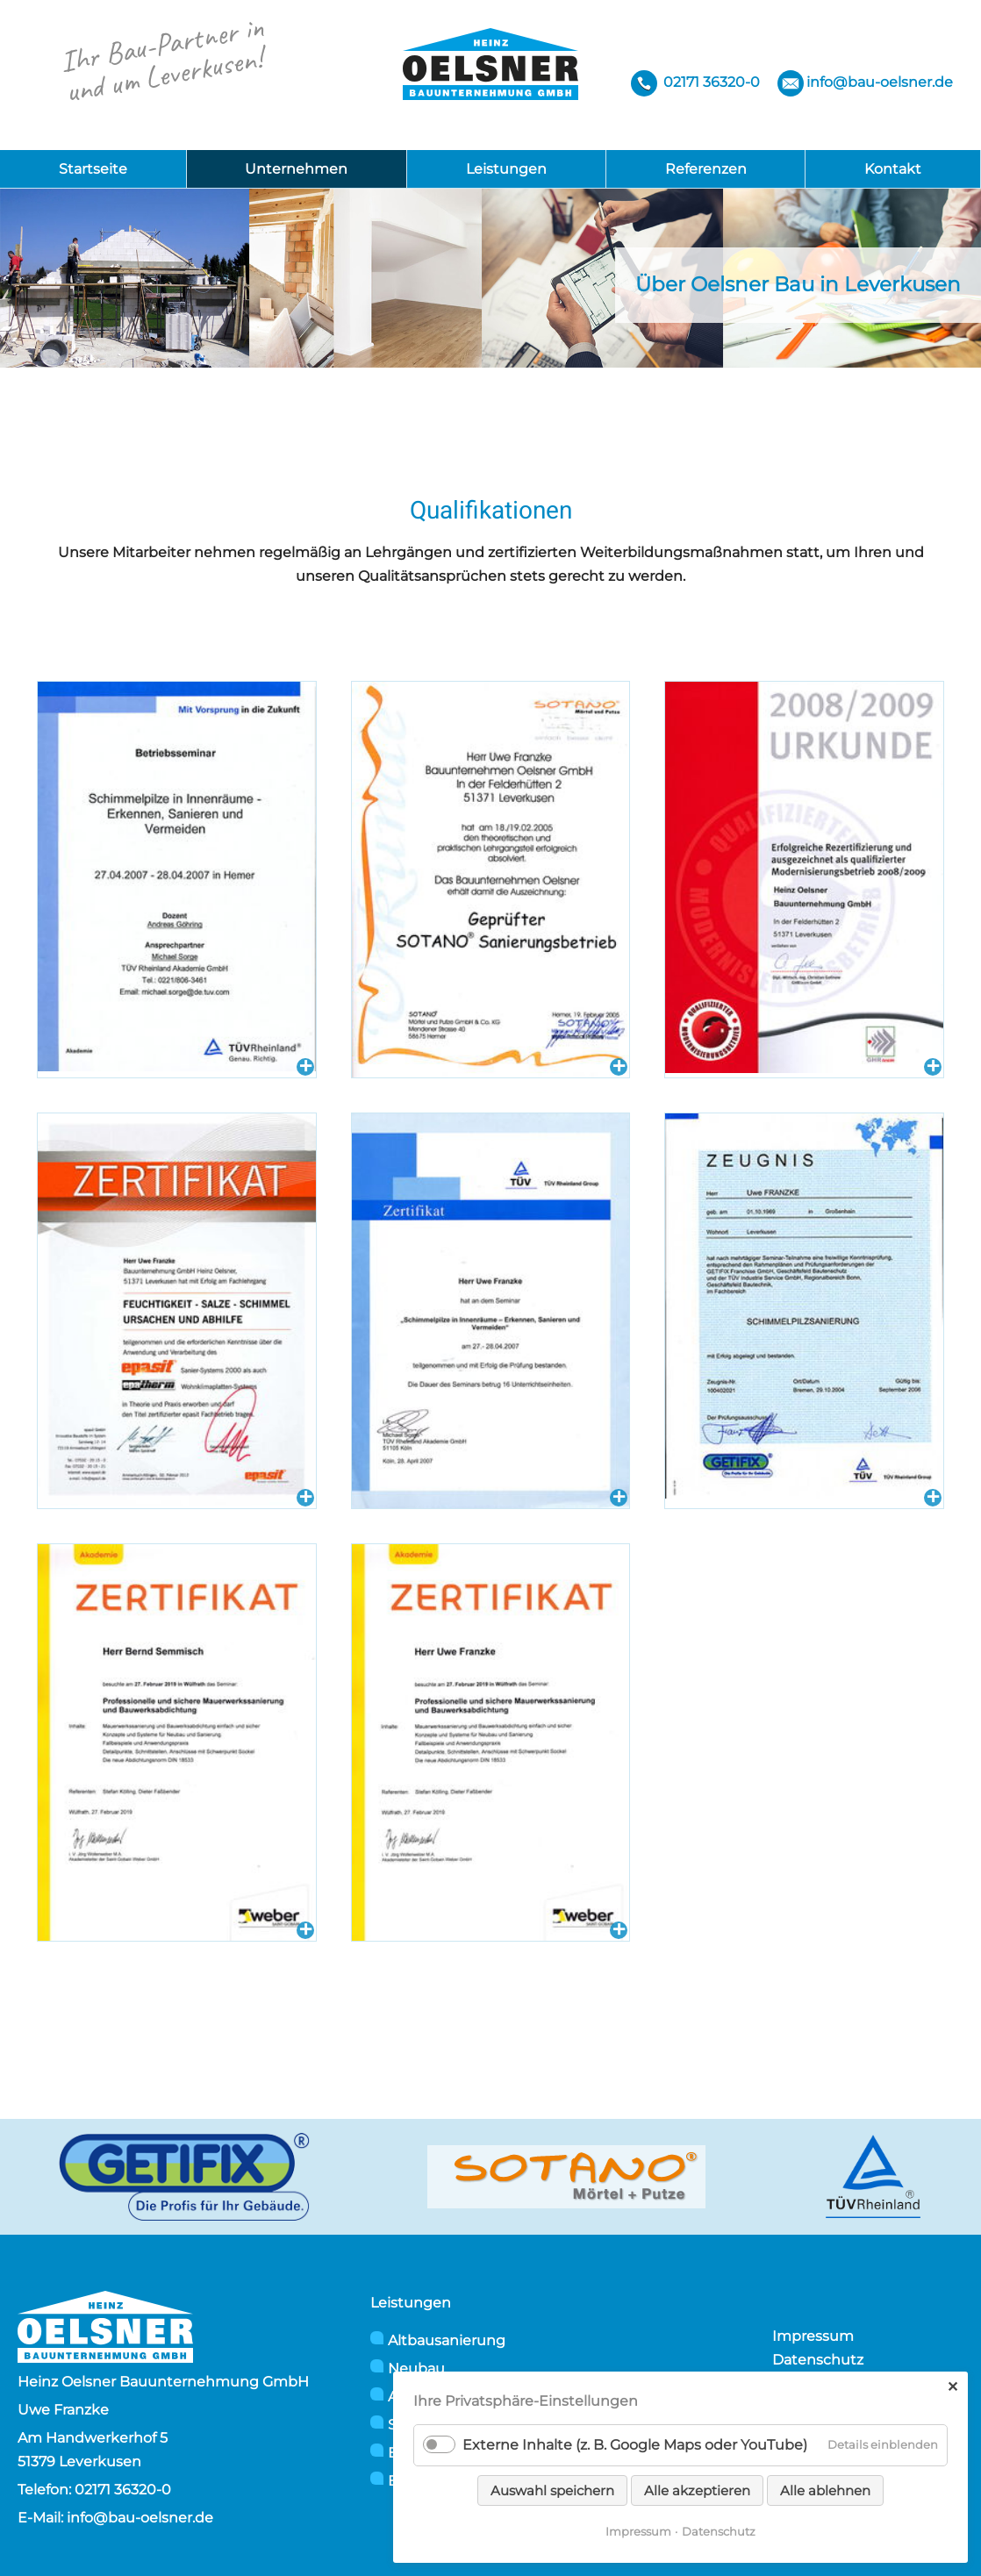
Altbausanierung (446, 2340)
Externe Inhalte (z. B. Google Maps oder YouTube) (634, 2444)
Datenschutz (817, 2359)
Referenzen (706, 169)
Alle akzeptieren (697, 2490)
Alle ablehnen (825, 2490)
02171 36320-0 (695, 83)
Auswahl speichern (552, 2490)
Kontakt (892, 169)
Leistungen (506, 169)
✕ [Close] (952, 2387)
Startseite (93, 169)
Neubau (416, 2368)
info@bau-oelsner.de (865, 83)
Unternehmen (296, 169)
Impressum (813, 2336)
